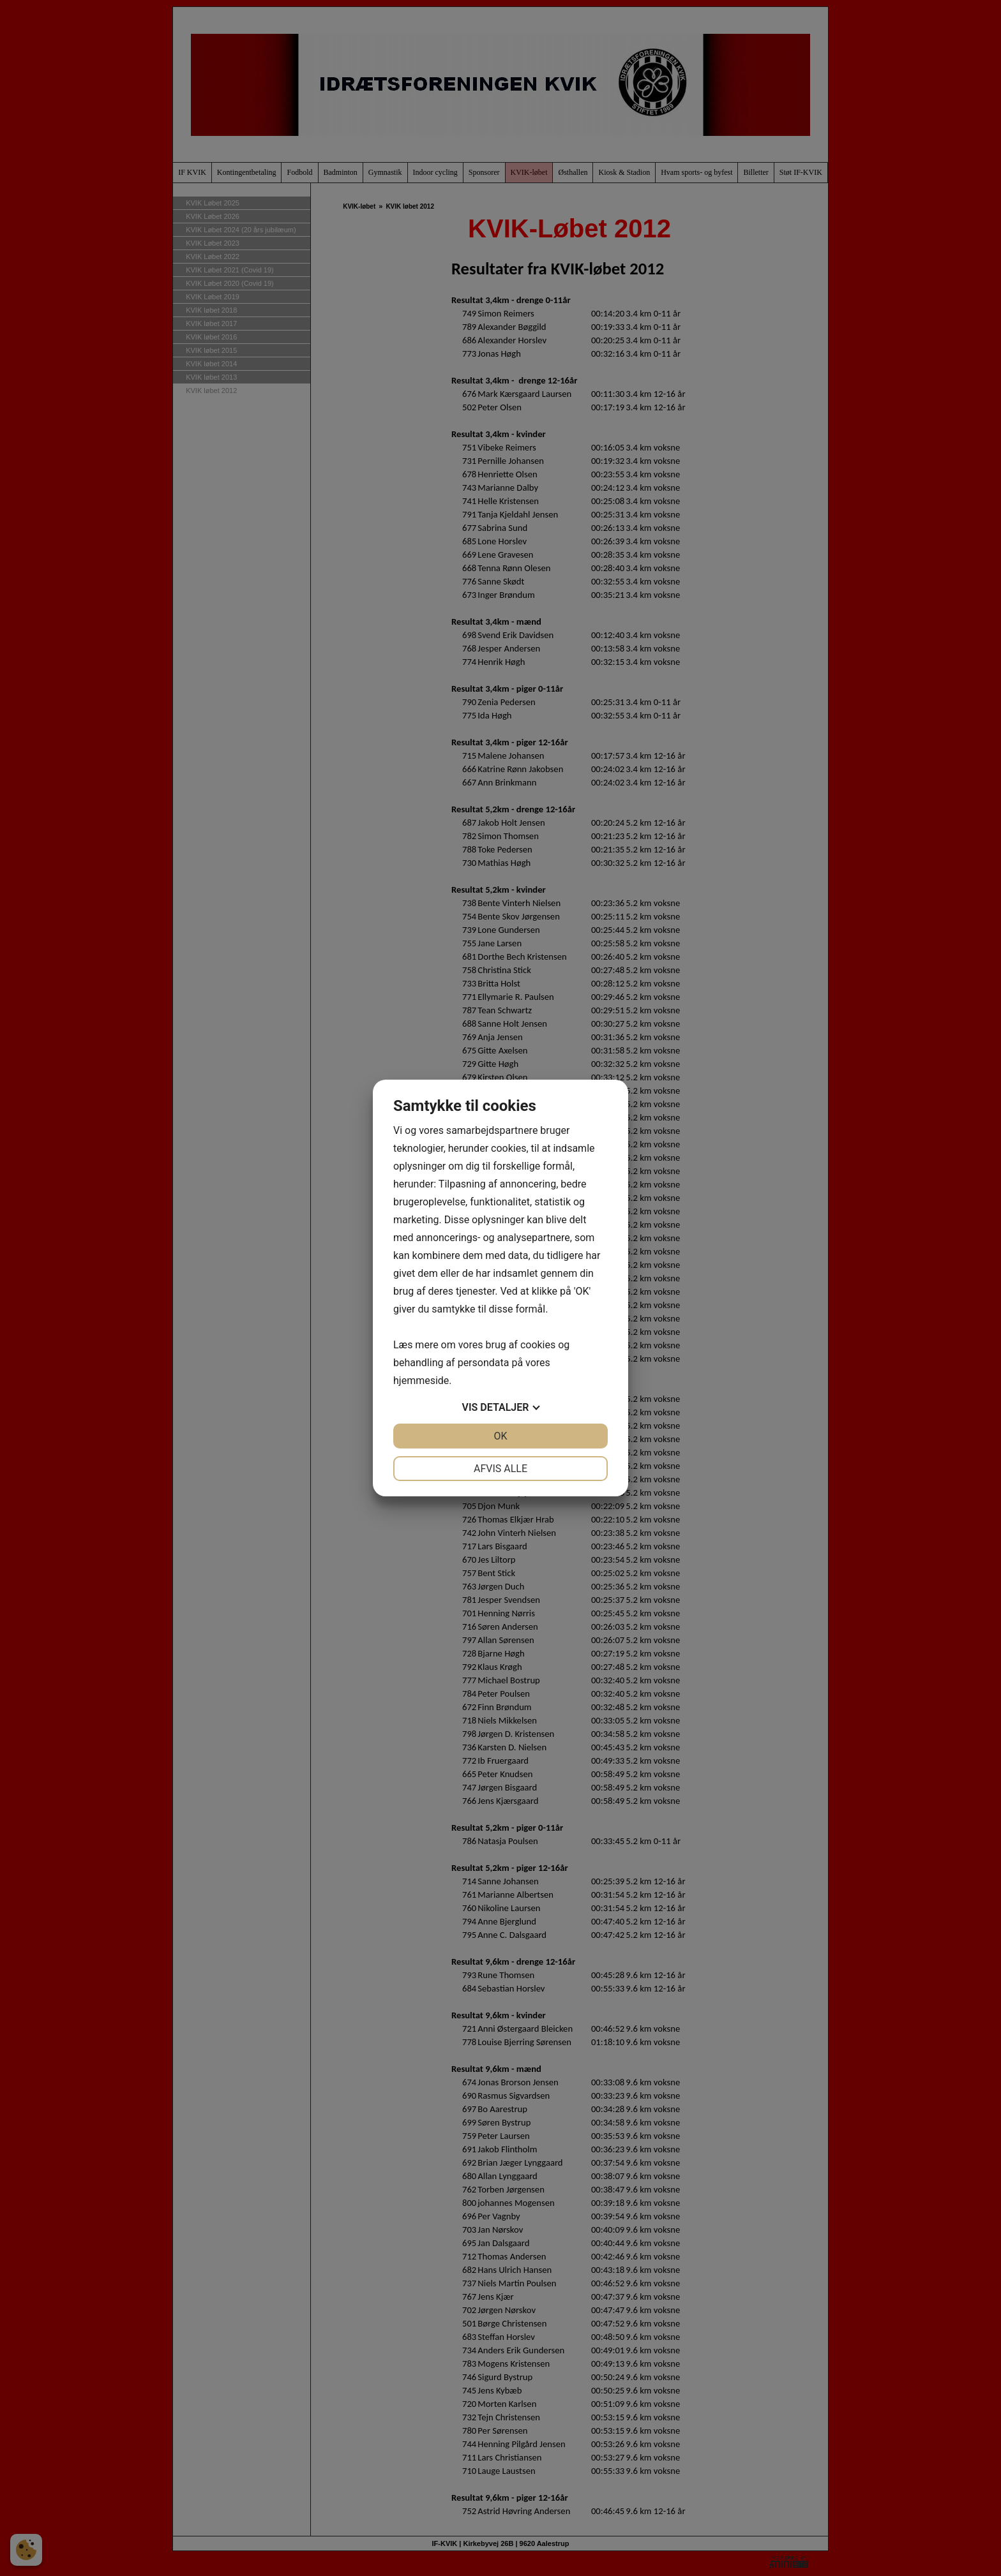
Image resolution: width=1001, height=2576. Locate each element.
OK (500, 1436)
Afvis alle (500, 1469)
